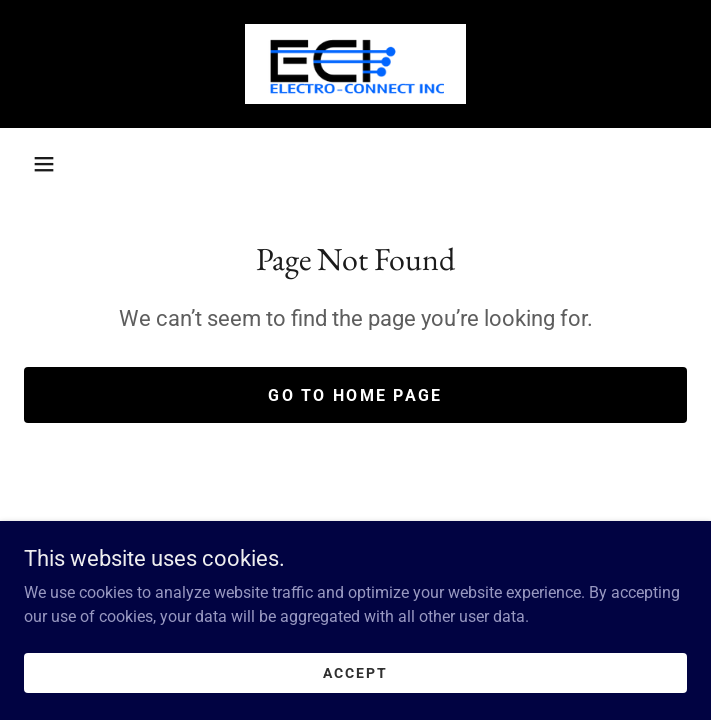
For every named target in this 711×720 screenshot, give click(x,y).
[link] (355, 64)
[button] (44, 164)
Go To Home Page (355, 395)
